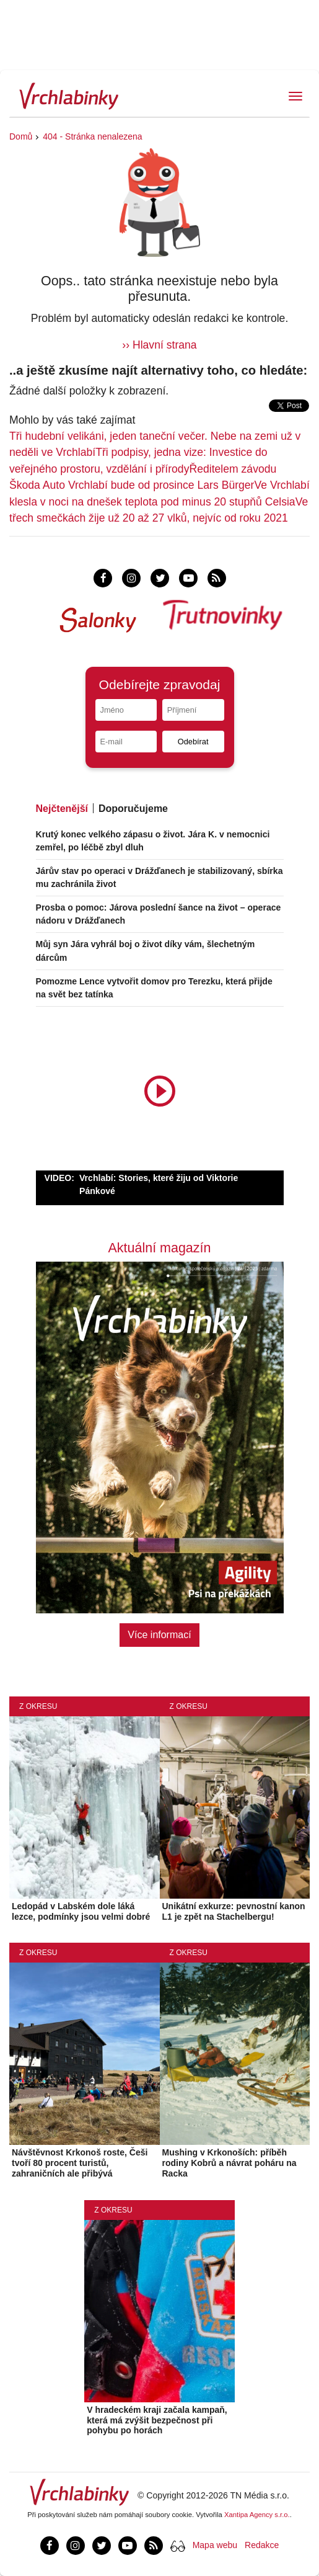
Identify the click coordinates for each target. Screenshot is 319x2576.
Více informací (159, 1634)
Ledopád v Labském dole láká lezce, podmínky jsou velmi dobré (81, 1911)
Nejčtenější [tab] (62, 808)
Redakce (262, 2545)
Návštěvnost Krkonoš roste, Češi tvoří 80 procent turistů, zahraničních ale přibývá (79, 2162)
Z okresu (38, 1706)
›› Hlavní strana (159, 345)
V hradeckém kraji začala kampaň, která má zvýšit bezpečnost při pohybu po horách (157, 2420)
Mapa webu (215, 2545)
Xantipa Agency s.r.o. (257, 2514)
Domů (20, 136)
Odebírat (193, 741)
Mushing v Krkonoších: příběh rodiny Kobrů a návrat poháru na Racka (229, 2162)
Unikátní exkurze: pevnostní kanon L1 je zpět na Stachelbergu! (233, 1911)
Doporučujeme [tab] (133, 808)
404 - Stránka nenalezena (92, 136)
